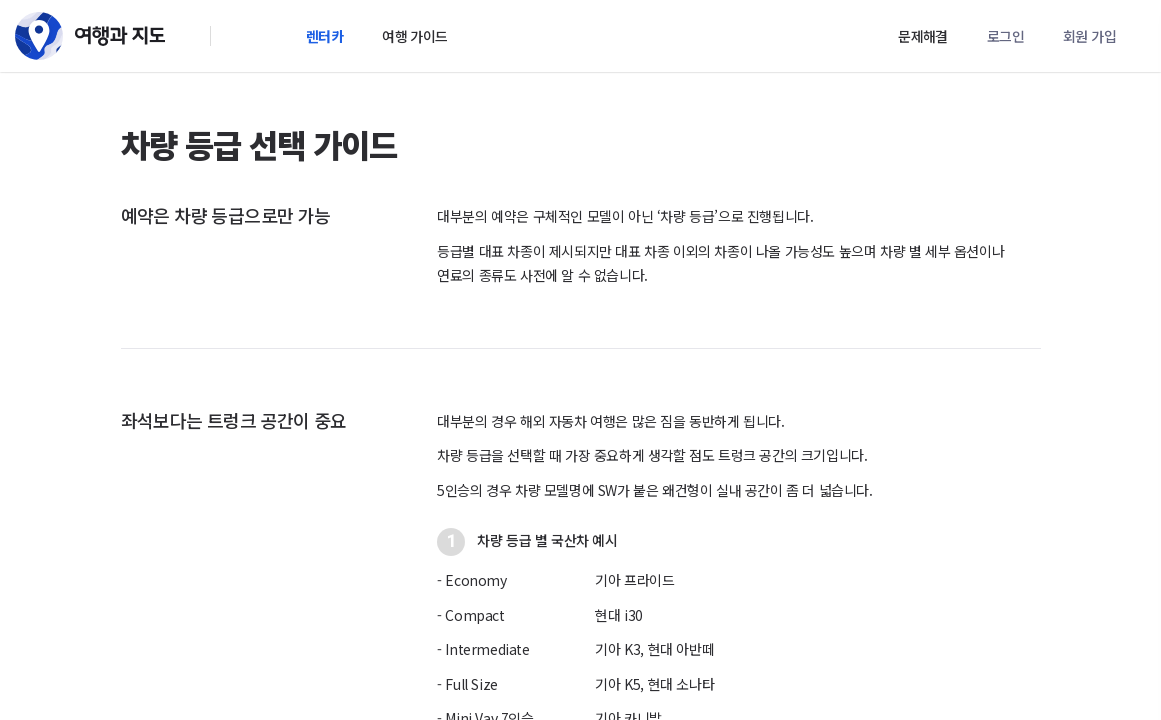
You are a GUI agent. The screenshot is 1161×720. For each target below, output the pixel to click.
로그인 (1005, 36)
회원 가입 (1089, 36)
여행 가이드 (414, 36)
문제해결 (923, 36)
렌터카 (324, 36)
